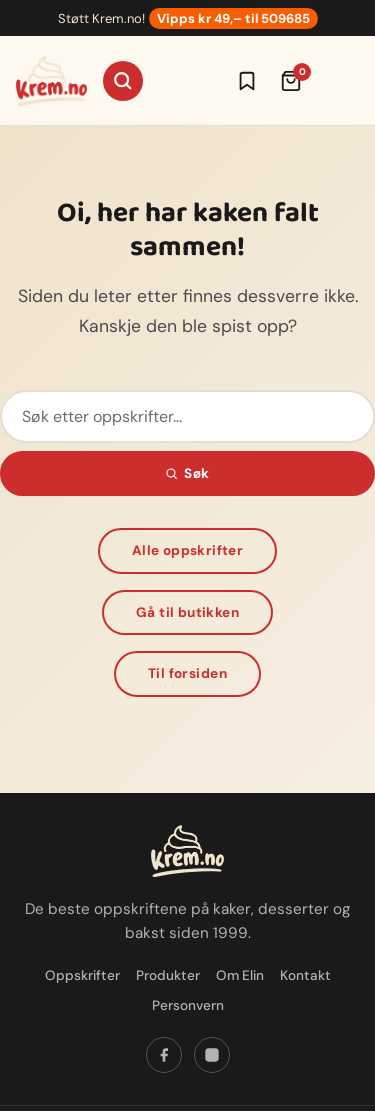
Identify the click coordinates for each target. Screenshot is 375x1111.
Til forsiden (187, 673)
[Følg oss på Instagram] (212, 1055)
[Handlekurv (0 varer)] (291, 81)
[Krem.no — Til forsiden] (51, 81)
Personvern (188, 1005)
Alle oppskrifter (188, 550)
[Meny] (339, 81)
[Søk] (123, 81)
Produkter (168, 975)
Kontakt (305, 975)
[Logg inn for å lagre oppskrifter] (247, 81)
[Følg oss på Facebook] (164, 1055)
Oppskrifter (82, 975)
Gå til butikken (187, 612)
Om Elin (240, 975)
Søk (187, 473)
